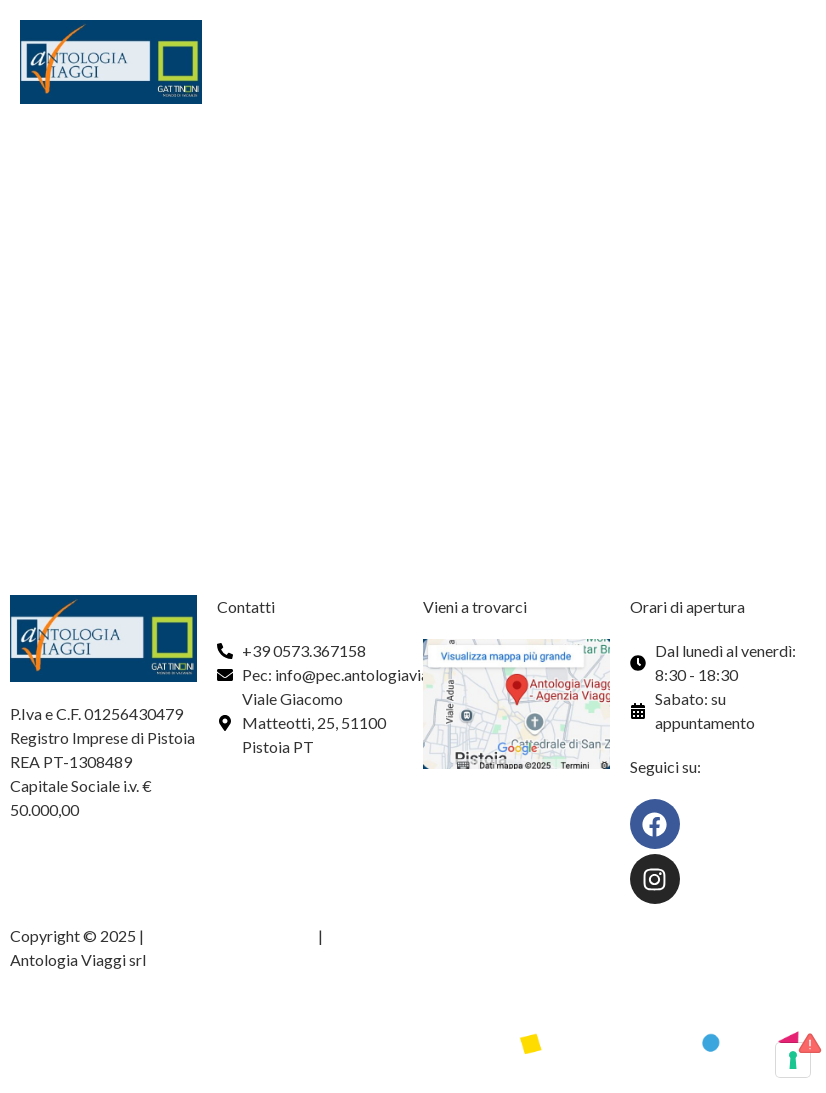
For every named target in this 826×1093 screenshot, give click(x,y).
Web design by (61, 1014)
